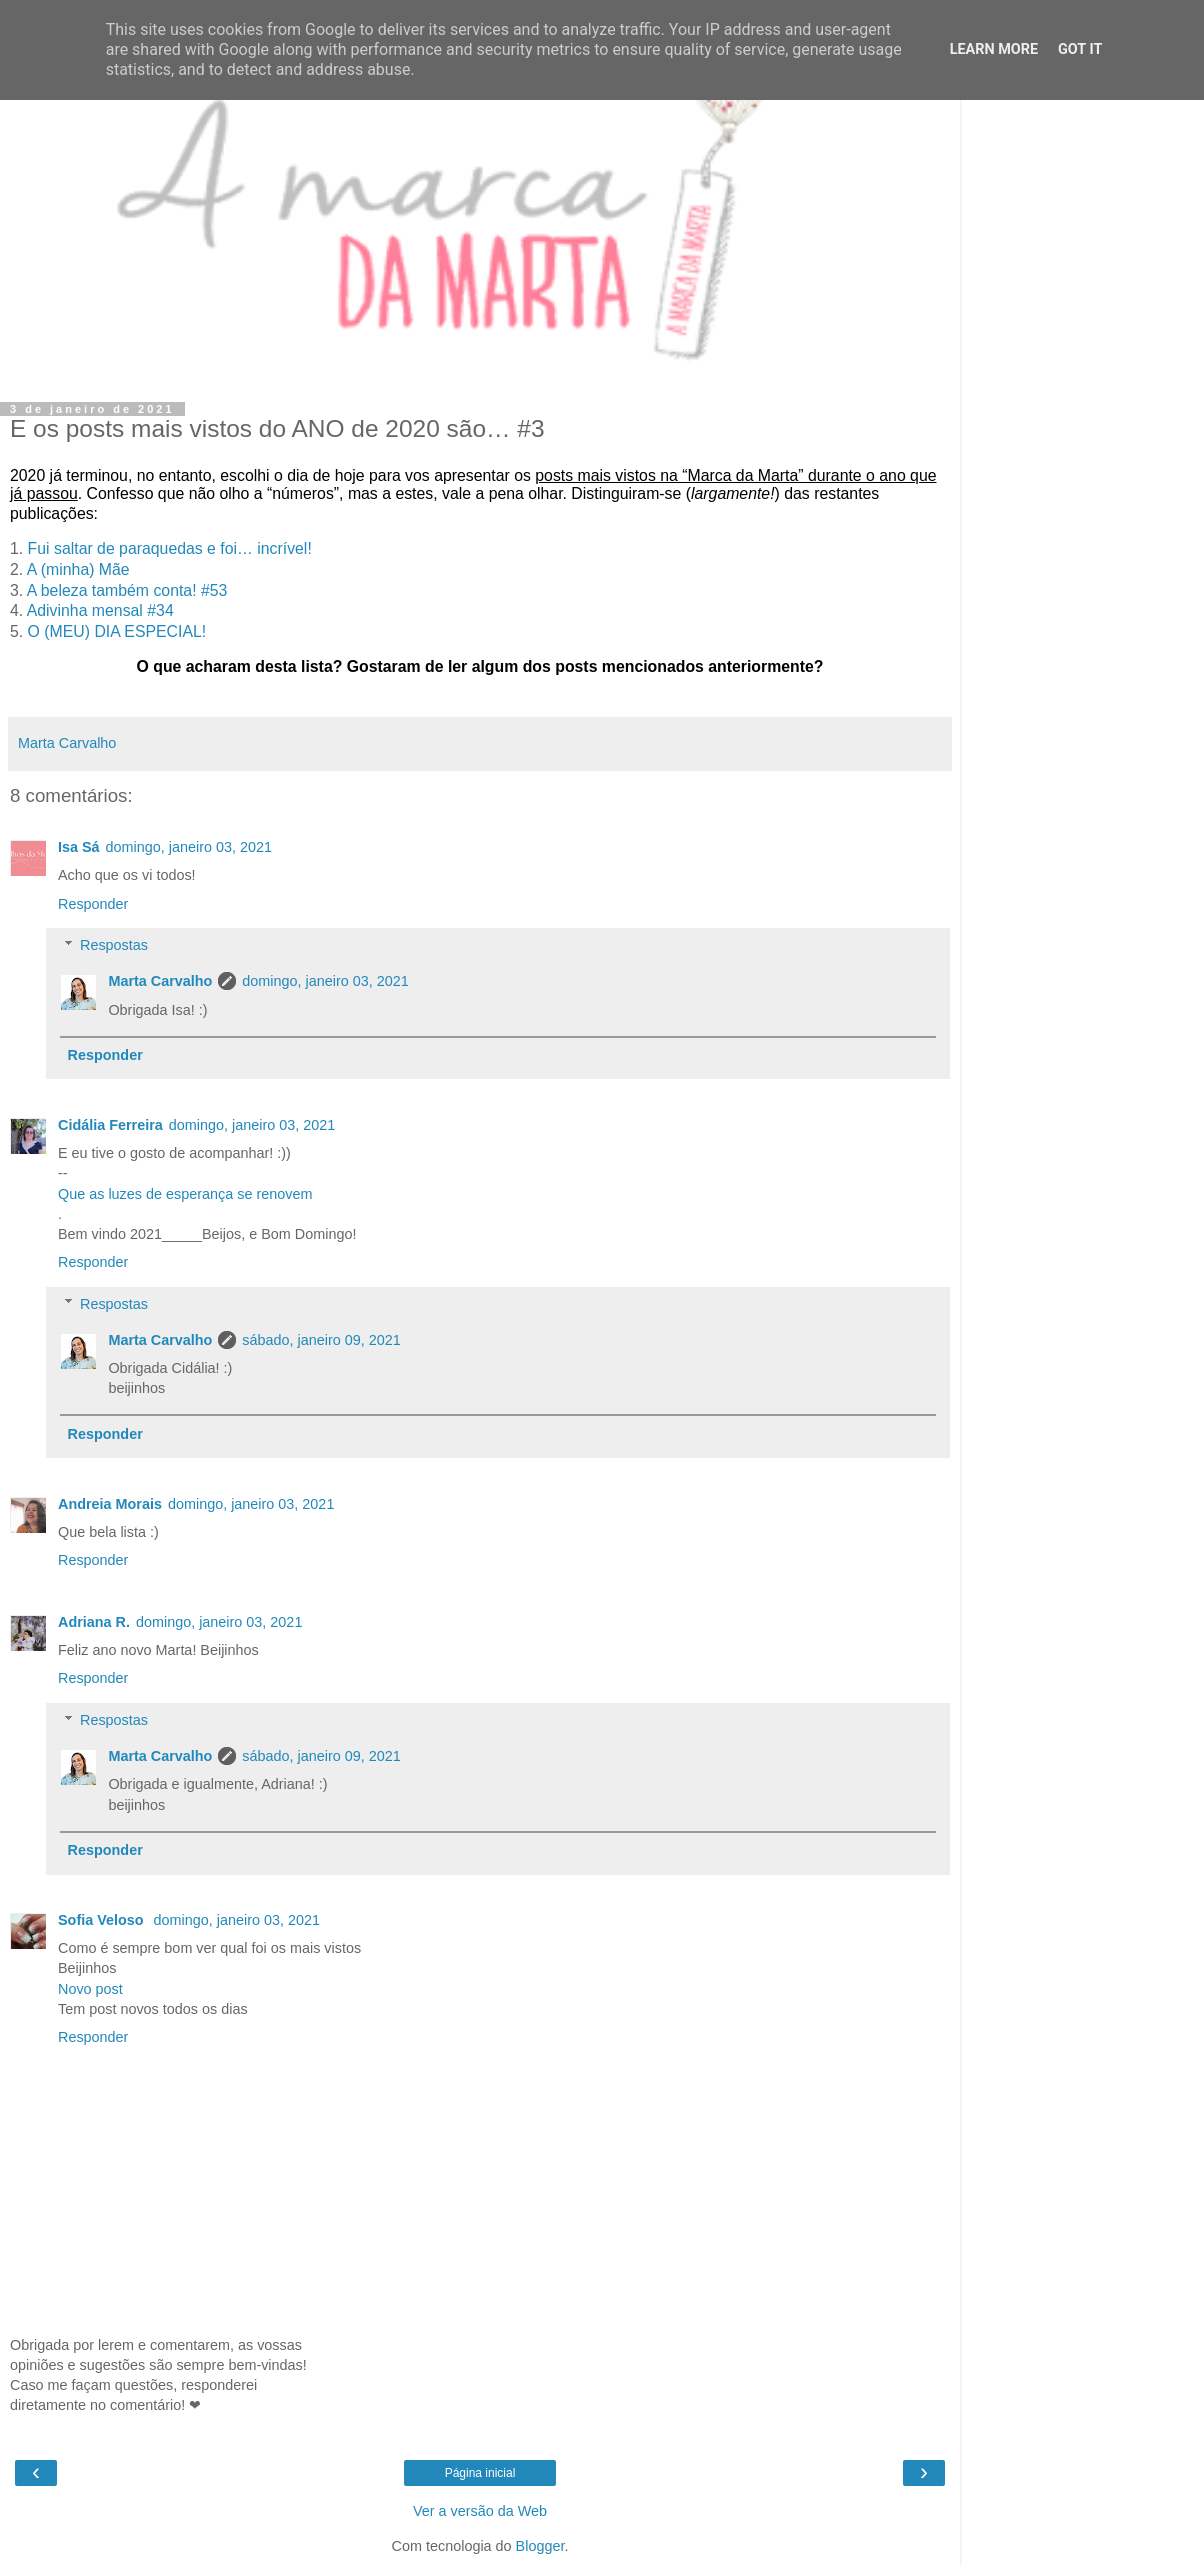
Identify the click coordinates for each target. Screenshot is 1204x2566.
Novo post (90, 1989)
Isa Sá (79, 847)
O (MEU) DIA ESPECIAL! (117, 631)
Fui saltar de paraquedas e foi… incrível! (170, 548)
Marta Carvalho (160, 981)
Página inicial (480, 2473)
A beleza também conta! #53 (127, 590)
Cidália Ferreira (110, 1125)
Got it (1080, 49)
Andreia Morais (110, 1504)
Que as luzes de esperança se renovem (185, 1194)
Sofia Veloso (103, 1920)
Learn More (994, 49)
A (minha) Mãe (80, 569)
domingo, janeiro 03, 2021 (189, 847)
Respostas (114, 945)
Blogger (540, 2546)
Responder (93, 904)
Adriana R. (94, 1622)
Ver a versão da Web (480, 2511)
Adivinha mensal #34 (100, 610)
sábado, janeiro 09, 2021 (321, 1340)
